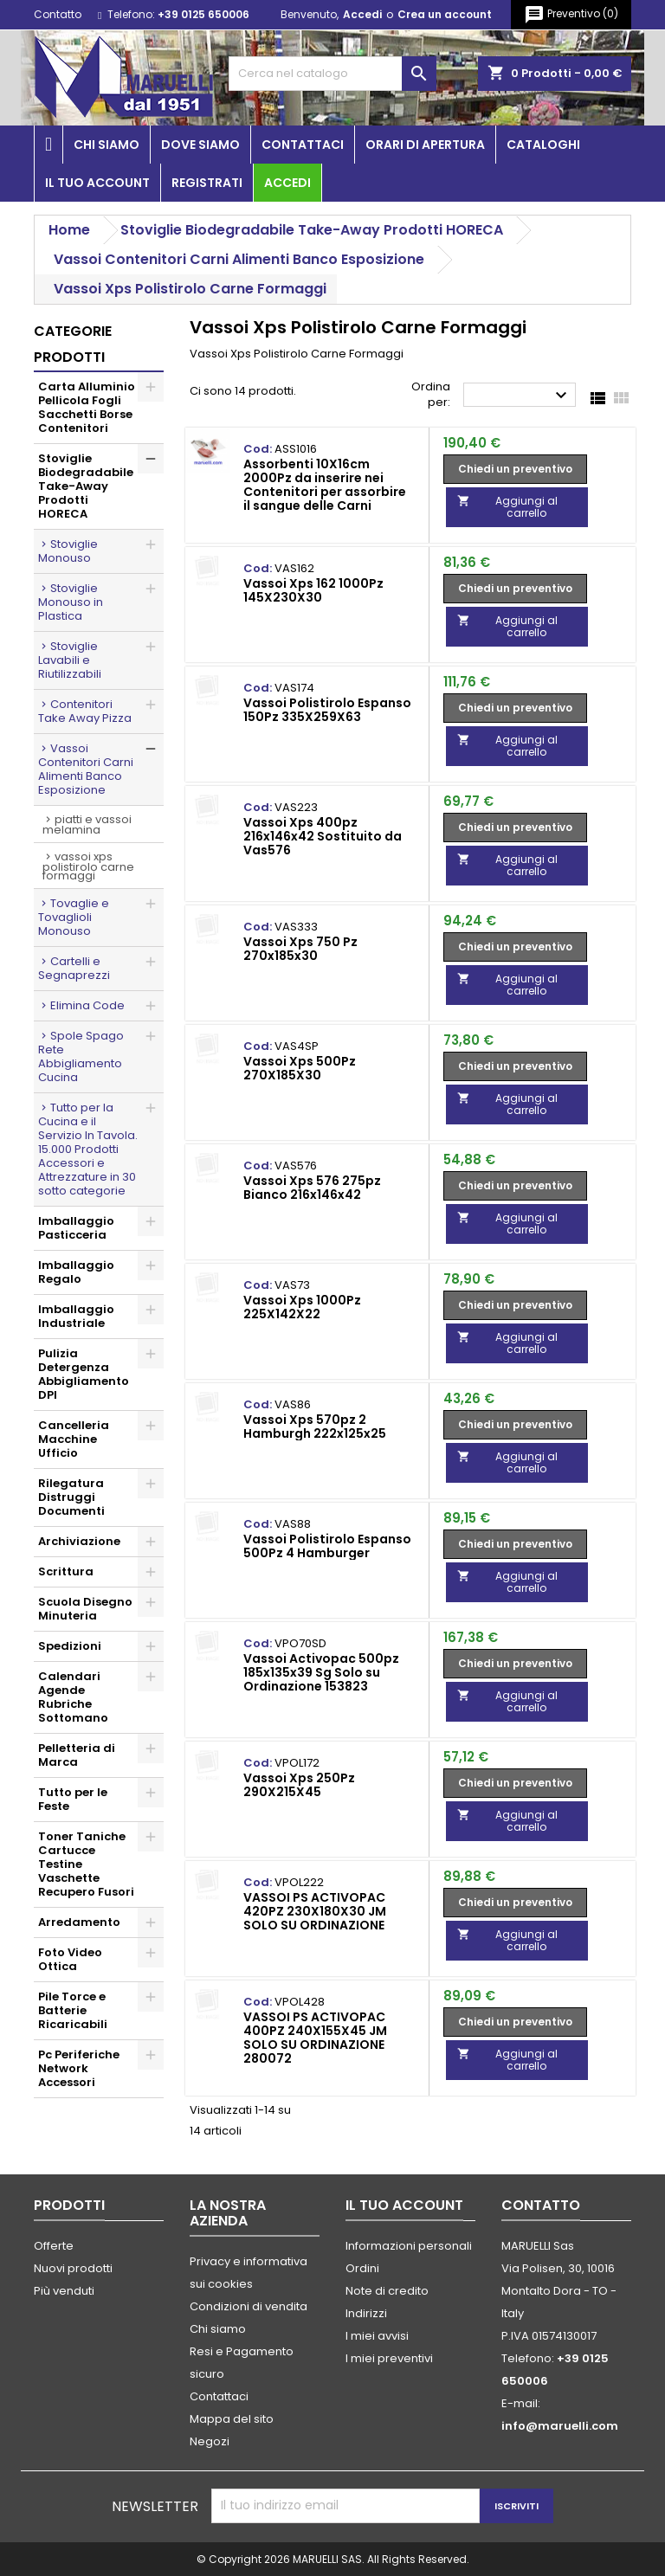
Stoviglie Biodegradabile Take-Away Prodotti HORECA (85, 486)
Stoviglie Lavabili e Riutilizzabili (69, 660)
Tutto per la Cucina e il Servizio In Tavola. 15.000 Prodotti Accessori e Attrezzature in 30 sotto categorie (88, 1149)
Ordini (362, 2268)
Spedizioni (69, 1646)
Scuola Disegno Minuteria (85, 1609)
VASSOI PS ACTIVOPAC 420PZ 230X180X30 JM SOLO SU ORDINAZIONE (314, 1911)
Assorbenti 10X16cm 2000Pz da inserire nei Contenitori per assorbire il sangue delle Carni (324, 484)
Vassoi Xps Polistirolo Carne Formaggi (88, 866)
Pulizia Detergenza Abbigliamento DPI (83, 1374)
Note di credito (387, 2291)
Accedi (362, 14)
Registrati (206, 182)
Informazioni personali (408, 2246)
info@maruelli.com (559, 2426)
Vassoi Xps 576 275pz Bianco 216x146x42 (312, 1187)
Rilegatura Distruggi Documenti (71, 1497)
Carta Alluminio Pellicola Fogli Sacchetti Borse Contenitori (86, 407)
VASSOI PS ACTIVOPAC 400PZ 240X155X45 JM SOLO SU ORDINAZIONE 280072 (315, 2037)
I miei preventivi (389, 2358)
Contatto (57, 14)
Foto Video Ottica (70, 1959)
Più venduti (64, 2291)
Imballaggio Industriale (76, 1316)
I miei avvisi (377, 2336)
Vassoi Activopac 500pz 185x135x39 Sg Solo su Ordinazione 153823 (321, 1672)
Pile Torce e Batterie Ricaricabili (72, 2010)
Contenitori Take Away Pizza (85, 711)
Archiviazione (79, 1541)
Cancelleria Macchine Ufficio (73, 1439)
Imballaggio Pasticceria (76, 1228)
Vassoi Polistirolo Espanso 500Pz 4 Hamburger (327, 1546)
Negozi (209, 2441)
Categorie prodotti (73, 344)
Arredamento (79, 1922)
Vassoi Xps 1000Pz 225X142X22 (302, 1307)
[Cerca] (332, 73)
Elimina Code (87, 1005)
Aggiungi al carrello (507, 506)
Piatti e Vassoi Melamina (87, 824)
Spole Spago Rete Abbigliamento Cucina (81, 1056)
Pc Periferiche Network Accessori (78, 2068)
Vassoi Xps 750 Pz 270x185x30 (300, 948)
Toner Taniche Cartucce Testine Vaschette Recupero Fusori (86, 1864)
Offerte (54, 2246)
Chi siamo (106, 144)
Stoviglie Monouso (68, 551)
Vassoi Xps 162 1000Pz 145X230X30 (313, 590)
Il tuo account (97, 182)
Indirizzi (366, 2313)
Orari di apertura (425, 144)
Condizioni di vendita (248, 2306)
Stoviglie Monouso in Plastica (70, 602)
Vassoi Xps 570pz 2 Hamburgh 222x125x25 (314, 1426)
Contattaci (302, 144)
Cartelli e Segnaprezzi (74, 968)
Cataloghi (543, 144)
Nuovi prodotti (73, 2268)
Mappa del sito (232, 2419)
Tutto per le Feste (72, 1799)
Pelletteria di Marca (76, 1755)
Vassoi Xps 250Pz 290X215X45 (299, 1784)
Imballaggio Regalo (76, 1272)
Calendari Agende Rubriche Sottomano (73, 1697)
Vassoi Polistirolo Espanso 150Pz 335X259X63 (327, 709)
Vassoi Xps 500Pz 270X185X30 (299, 1068)
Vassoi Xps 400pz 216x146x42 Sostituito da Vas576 (322, 836)
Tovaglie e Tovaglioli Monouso (73, 917)
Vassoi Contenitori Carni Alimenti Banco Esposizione (85, 769)
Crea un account (444, 14)
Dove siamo (200, 144)
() (571, 14)
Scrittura (66, 1571)
